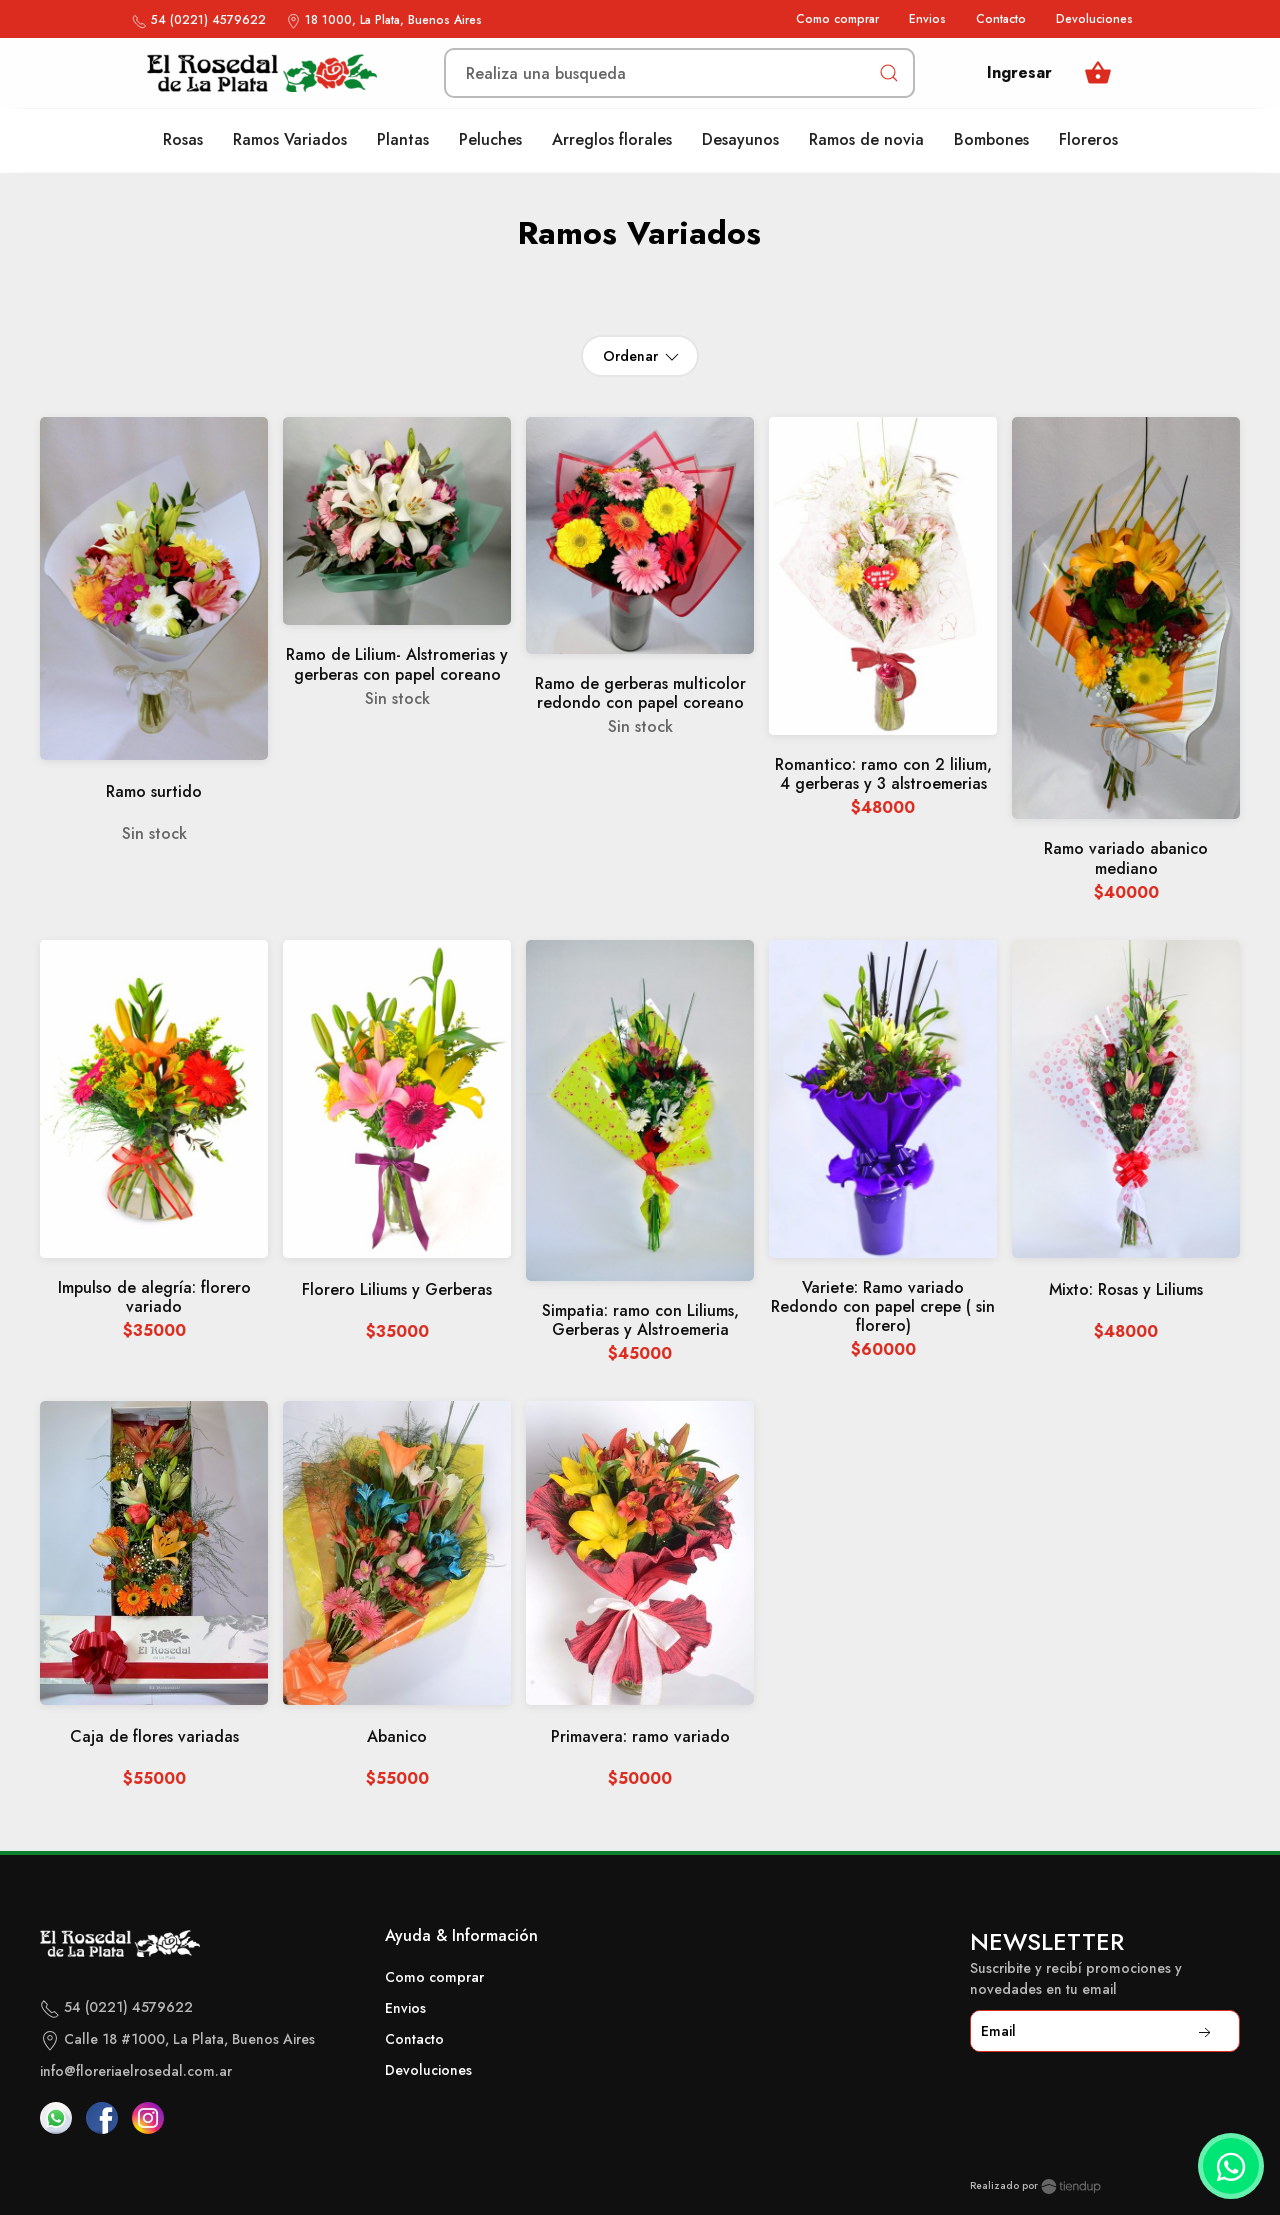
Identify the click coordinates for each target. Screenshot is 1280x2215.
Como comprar (837, 19)
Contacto (1001, 19)
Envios (927, 19)
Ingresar (1019, 72)
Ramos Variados (290, 139)
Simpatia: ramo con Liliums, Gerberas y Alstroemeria (640, 1321)
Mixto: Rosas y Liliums (1126, 1290)
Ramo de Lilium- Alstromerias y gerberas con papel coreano (397, 665)
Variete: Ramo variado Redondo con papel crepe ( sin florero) (883, 1307)
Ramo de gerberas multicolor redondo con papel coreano (640, 694)
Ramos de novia (866, 139)
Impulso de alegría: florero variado (154, 1298)
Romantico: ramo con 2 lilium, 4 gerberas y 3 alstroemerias (883, 775)
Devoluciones (1094, 19)
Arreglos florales (612, 139)
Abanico (397, 1737)
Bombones (991, 139)
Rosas (183, 139)
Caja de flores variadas (154, 1737)
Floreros (1088, 139)
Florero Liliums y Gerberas (397, 1290)
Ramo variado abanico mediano (1126, 859)
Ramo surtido (154, 792)
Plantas (403, 139)
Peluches (490, 139)
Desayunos (740, 139)
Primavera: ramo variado (640, 1737)
